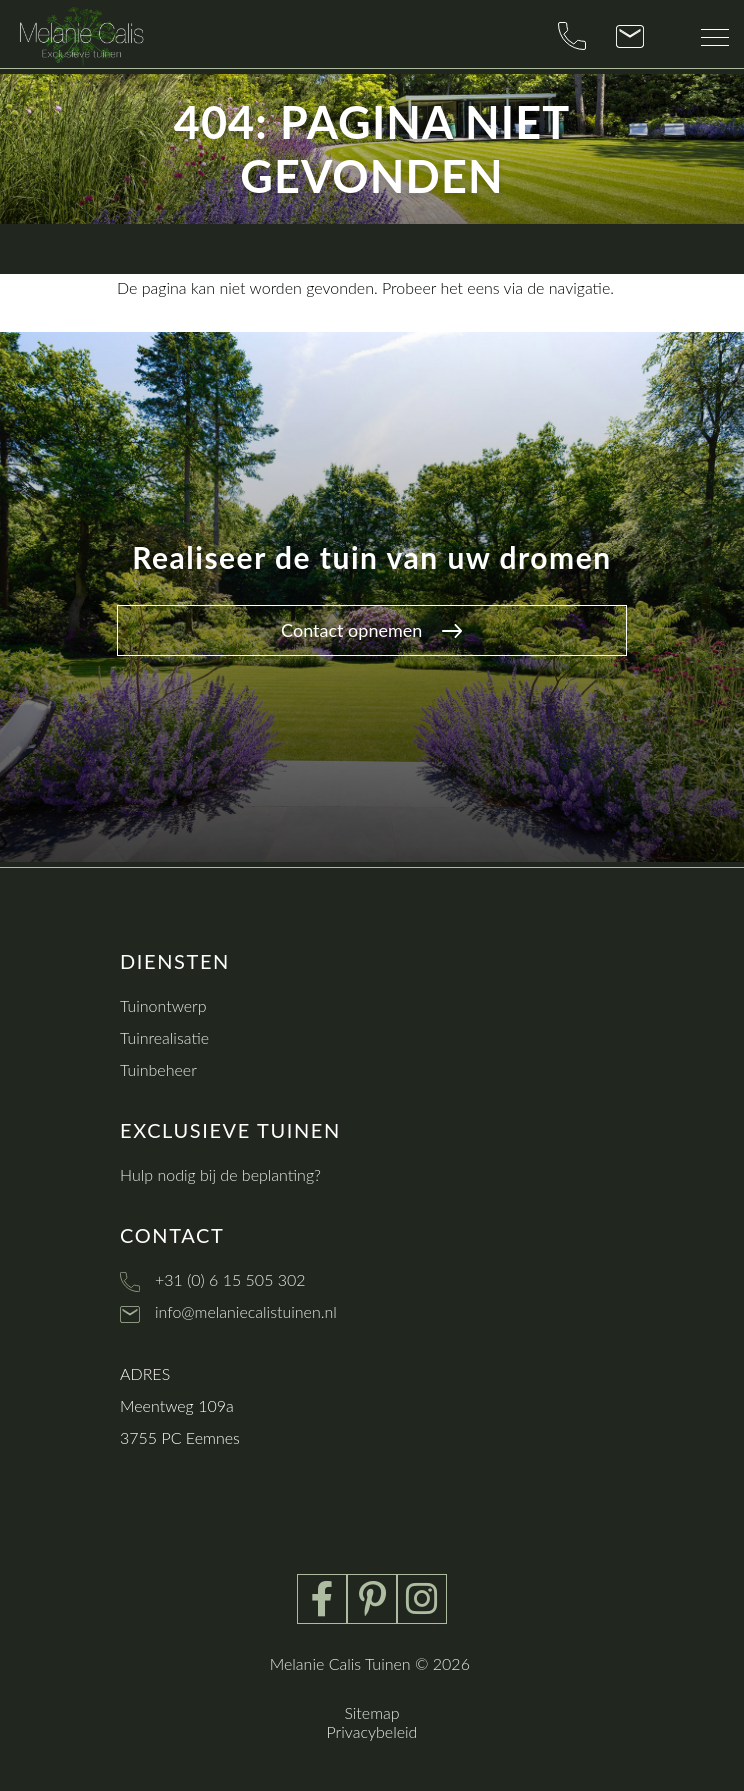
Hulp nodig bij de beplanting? (220, 1174)
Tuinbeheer (158, 1069)
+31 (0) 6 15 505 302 (230, 1279)
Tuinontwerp (163, 1005)
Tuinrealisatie (164, 1037)
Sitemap (371, 1712)
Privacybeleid (372, 1731)
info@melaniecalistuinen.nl (246, 1311)
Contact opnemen (371, 630)
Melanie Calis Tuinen (340, 1663)
